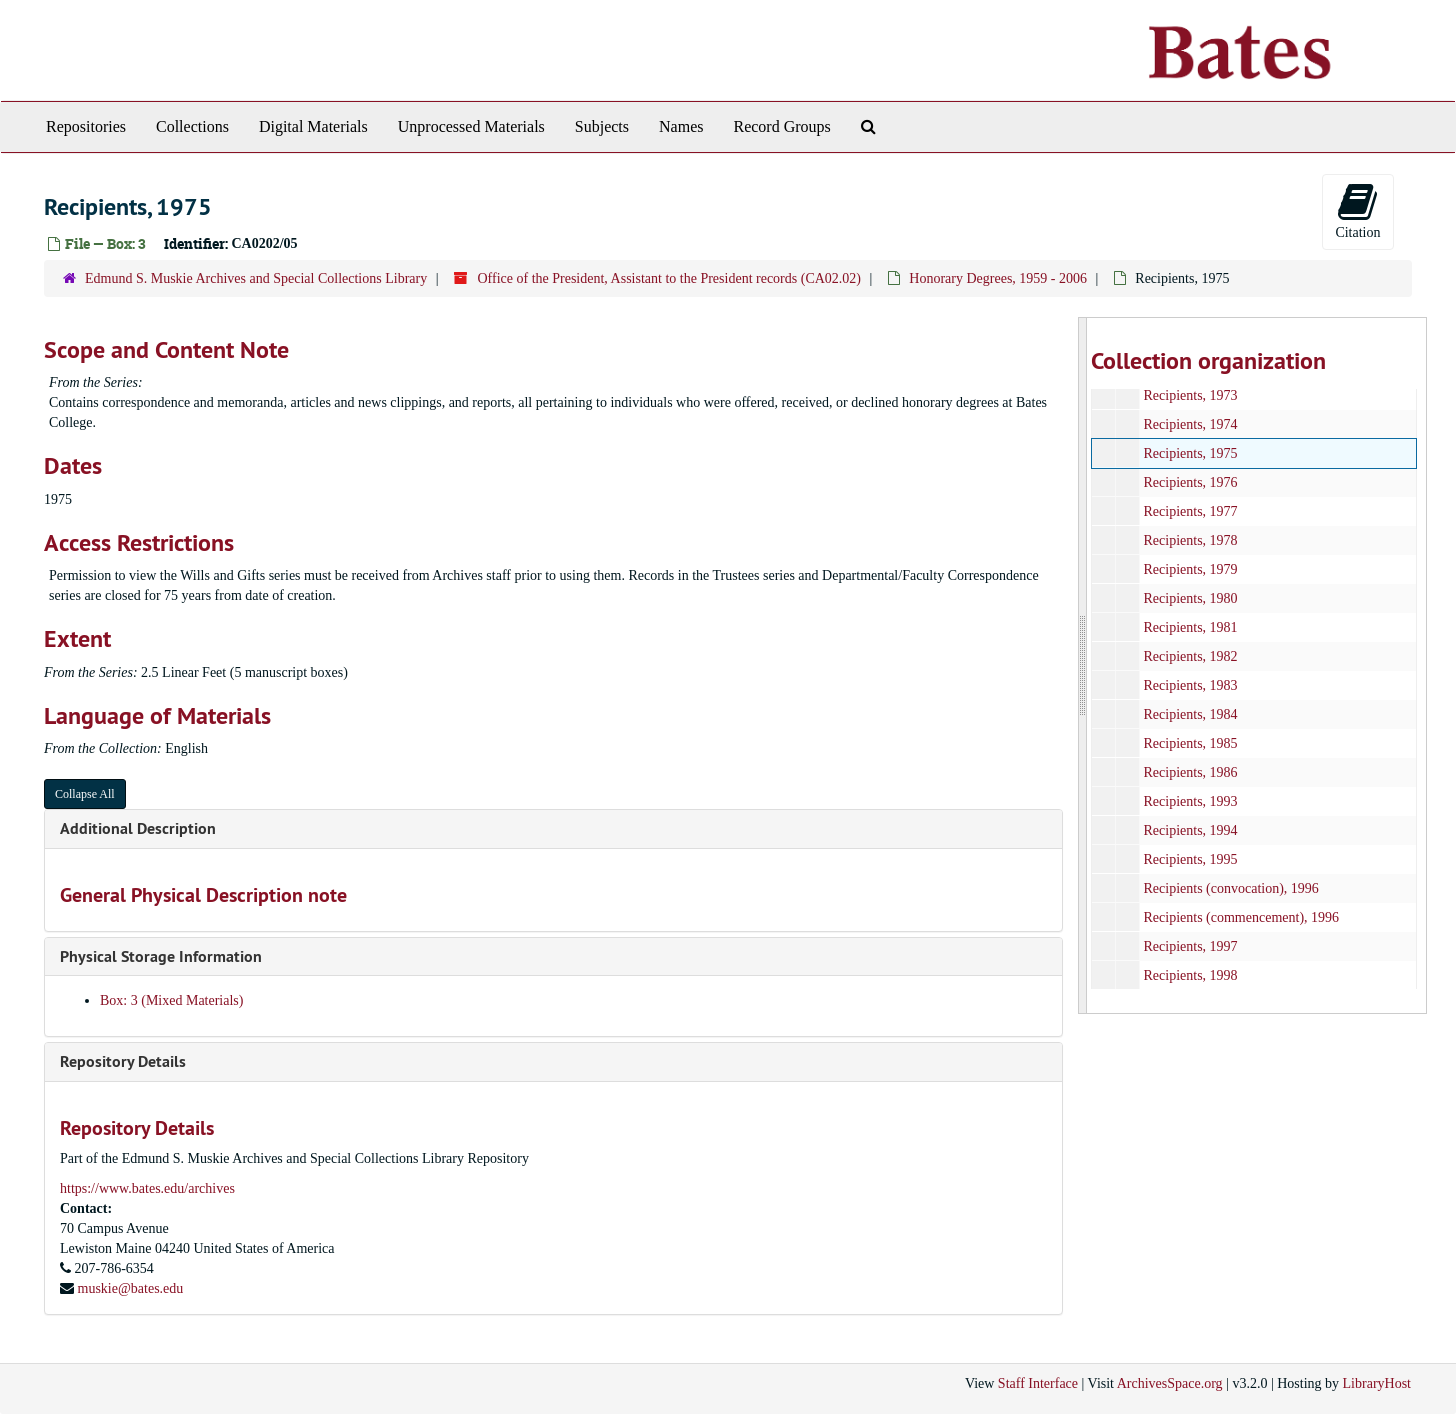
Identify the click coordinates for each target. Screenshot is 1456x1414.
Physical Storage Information (161, 956)
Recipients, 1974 (1190, 424)
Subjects (602, 126)
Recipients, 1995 (1190, 859)
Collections (192, 126)
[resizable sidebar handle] (1083, 665)
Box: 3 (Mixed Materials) (171, 1000)
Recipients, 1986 (1190, 772)
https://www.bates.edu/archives (147, 1188)
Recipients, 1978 (1190, 540)
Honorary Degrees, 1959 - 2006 (998, 278)
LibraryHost (1377, 1383)
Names (681, 126)
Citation (1357, 210)
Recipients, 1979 (1190, 569)
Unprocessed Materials (471, 126)
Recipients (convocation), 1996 (1230, 888)
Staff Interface (1038, 1383)
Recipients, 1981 (1190, 627)
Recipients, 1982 (1190, 656)
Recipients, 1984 (1190, 714)
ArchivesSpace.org (1170, 1383)
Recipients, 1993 (1190, 801)
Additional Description (138, 828)
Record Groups (781, 126)
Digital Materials (313, 126)
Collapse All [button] (85, 794)
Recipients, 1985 (1190, 743)
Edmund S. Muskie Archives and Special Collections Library (256, 278)
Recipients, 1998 (1190, 975)
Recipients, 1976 (1190, 482)
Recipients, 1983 (1190, 685)
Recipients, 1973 (1190, 395)
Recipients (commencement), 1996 (1241, 917)
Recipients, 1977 (1190, 511)
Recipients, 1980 (1190, 598)
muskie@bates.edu (131, 1288)
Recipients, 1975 (1190, 453)
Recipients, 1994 (1190, 830)
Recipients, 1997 (1190, 946)
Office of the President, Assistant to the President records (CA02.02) (669, 278)
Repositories (86, 126)
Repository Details (123, 1061)
